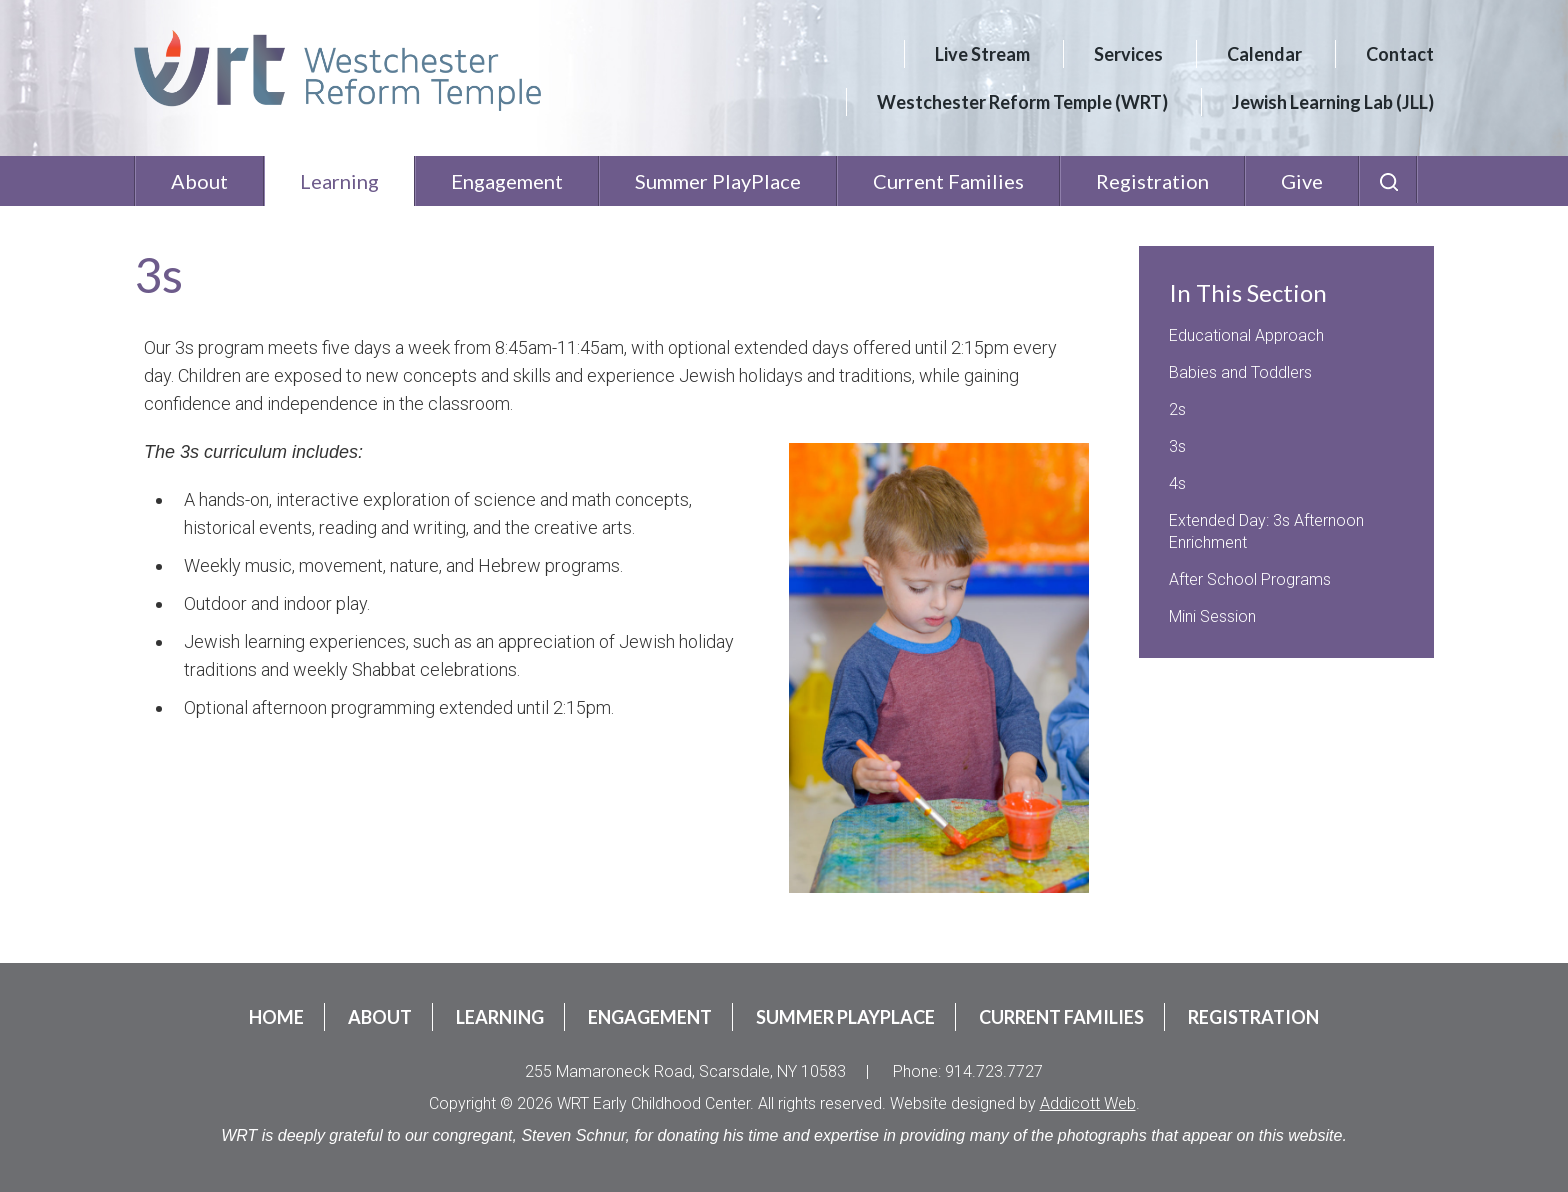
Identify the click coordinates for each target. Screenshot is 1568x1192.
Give (1302, 181)
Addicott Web (1088, 1103)
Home (276, 1017)
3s (1177, 446)
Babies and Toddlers (1240, 372)
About (199, 181)
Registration (1152, 181)
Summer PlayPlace (718, 181)
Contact (1400, 54)
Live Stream (982, 54)
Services (1128, 54)
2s (1177, 409)
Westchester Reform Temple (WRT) (1022, 102)
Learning (339, 181)
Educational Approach (1246, 335)
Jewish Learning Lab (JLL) (1333, 102)
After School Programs (1250, 579)
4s (1177, 483)
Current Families (948, 181)
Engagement (507, 181)
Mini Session (1212, 616)
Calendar (1264, 54)
